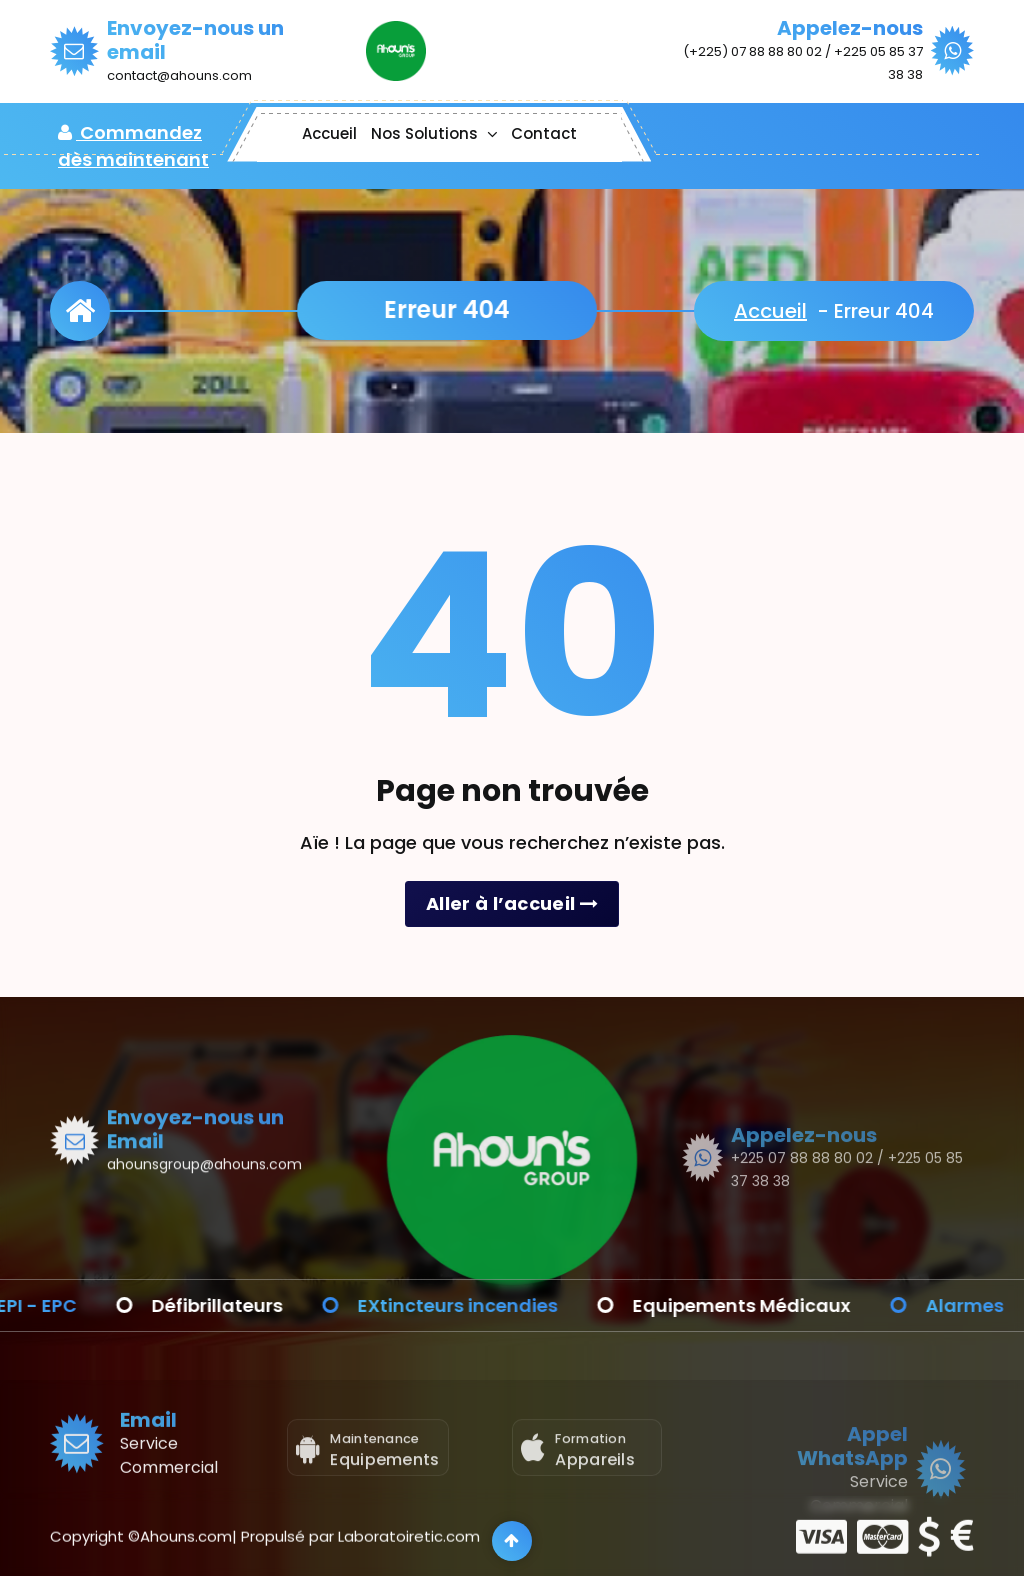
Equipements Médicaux (765, 1305)
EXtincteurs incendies (481, 1305)
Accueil (329, 133)
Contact (544, 133)
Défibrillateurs (240, 1305)
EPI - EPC (60, 1305)
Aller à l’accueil (512, 903)
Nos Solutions (424, 133)
